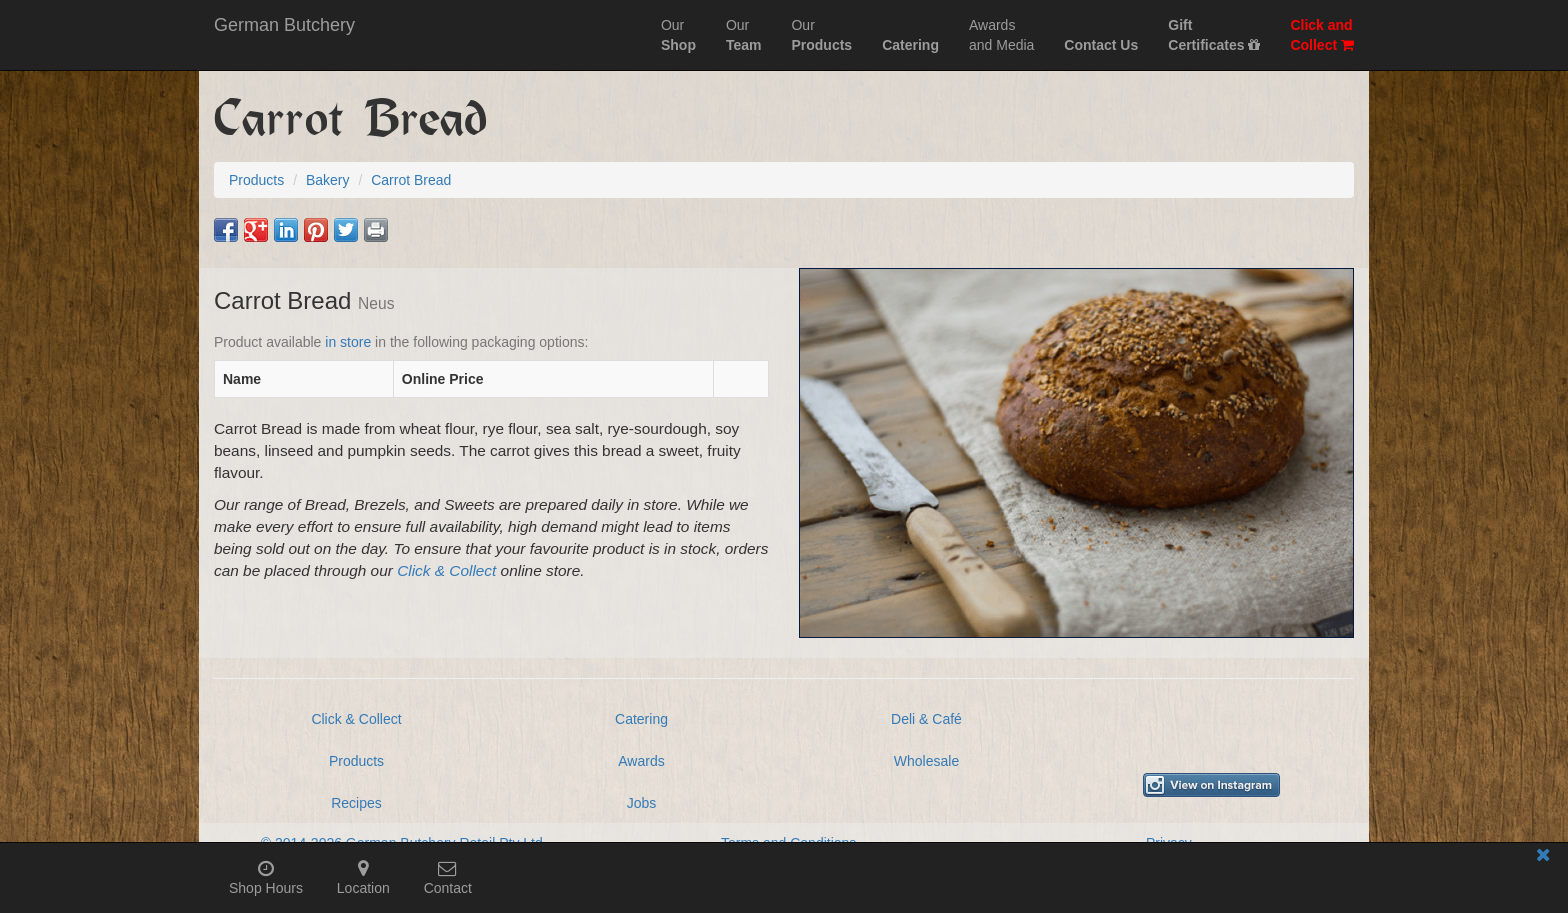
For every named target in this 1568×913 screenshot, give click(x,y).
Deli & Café (926, 719)
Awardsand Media (1001, 35)
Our (678, 35)
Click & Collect (446, 570)
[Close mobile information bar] (1543, 858)
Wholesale (926, 761)
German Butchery (284, 25)
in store (348, 342)
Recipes (356, 803)
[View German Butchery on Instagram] (1211, 785)
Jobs (642, 803)
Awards (641, 761)
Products (356, 761)
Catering (641, 719)
